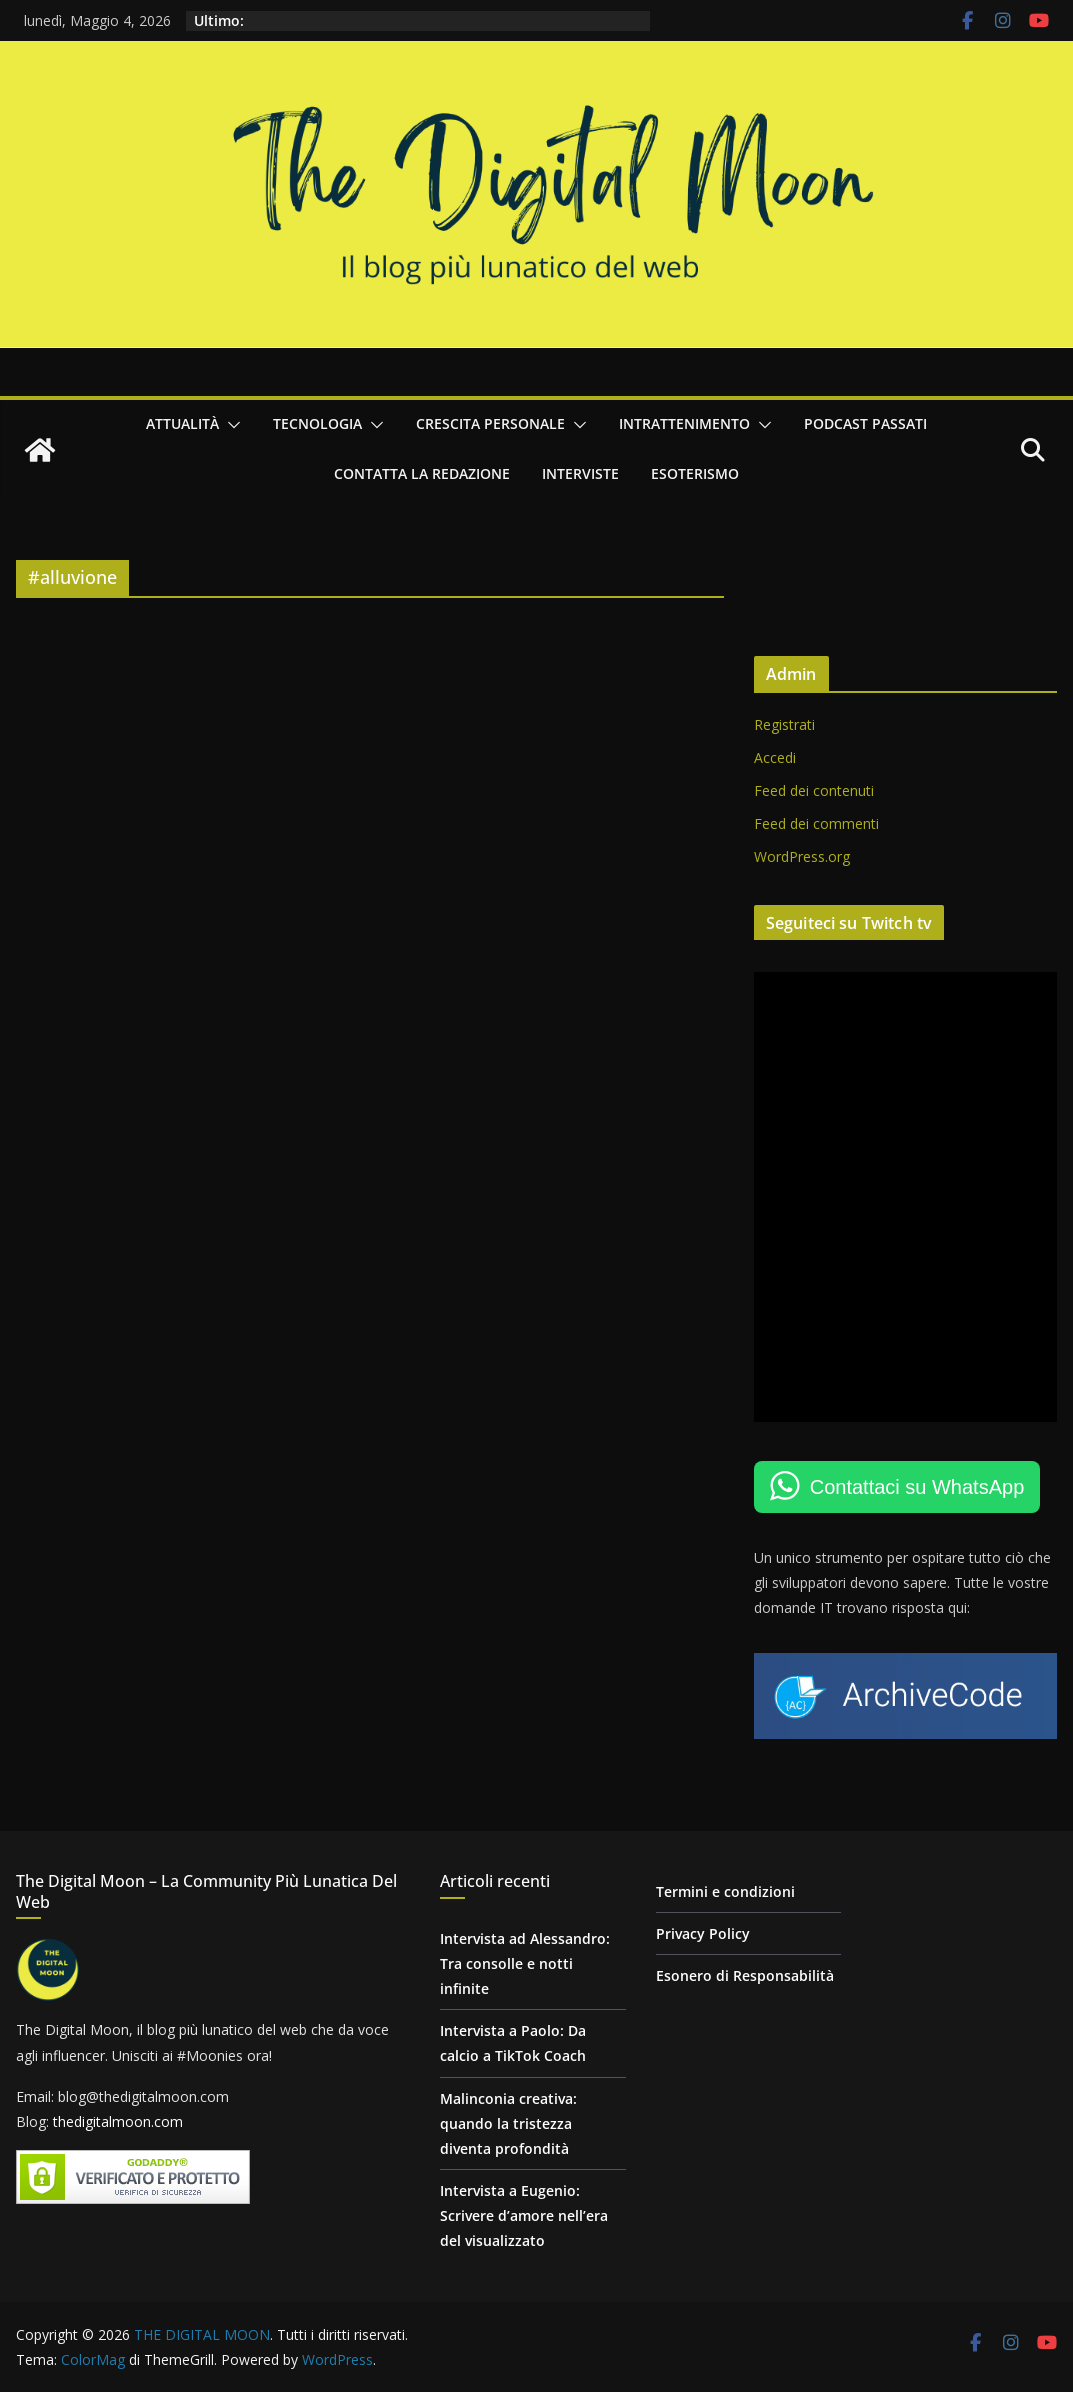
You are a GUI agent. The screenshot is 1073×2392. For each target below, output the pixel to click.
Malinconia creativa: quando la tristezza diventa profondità (508, 2123)
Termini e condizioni (725, 1891)
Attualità (182, 423)
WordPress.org (802, 856)
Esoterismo (695, 473)
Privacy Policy (703, 1933)
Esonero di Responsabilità (745, 1975)
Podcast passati (865, 423)
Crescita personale (490, 423)
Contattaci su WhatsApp (917, 1487)
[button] (230, 425)
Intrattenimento (684, 423)
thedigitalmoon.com (118, 2121)
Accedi (775, 757)
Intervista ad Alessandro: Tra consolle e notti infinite (525, 1963)
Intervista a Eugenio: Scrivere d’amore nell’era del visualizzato (524, 2215)
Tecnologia (317, 423)
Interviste (580, 473)
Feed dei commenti (816, 823)
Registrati (784, 724)
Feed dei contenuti (814, 790)
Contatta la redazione (422, 473)
